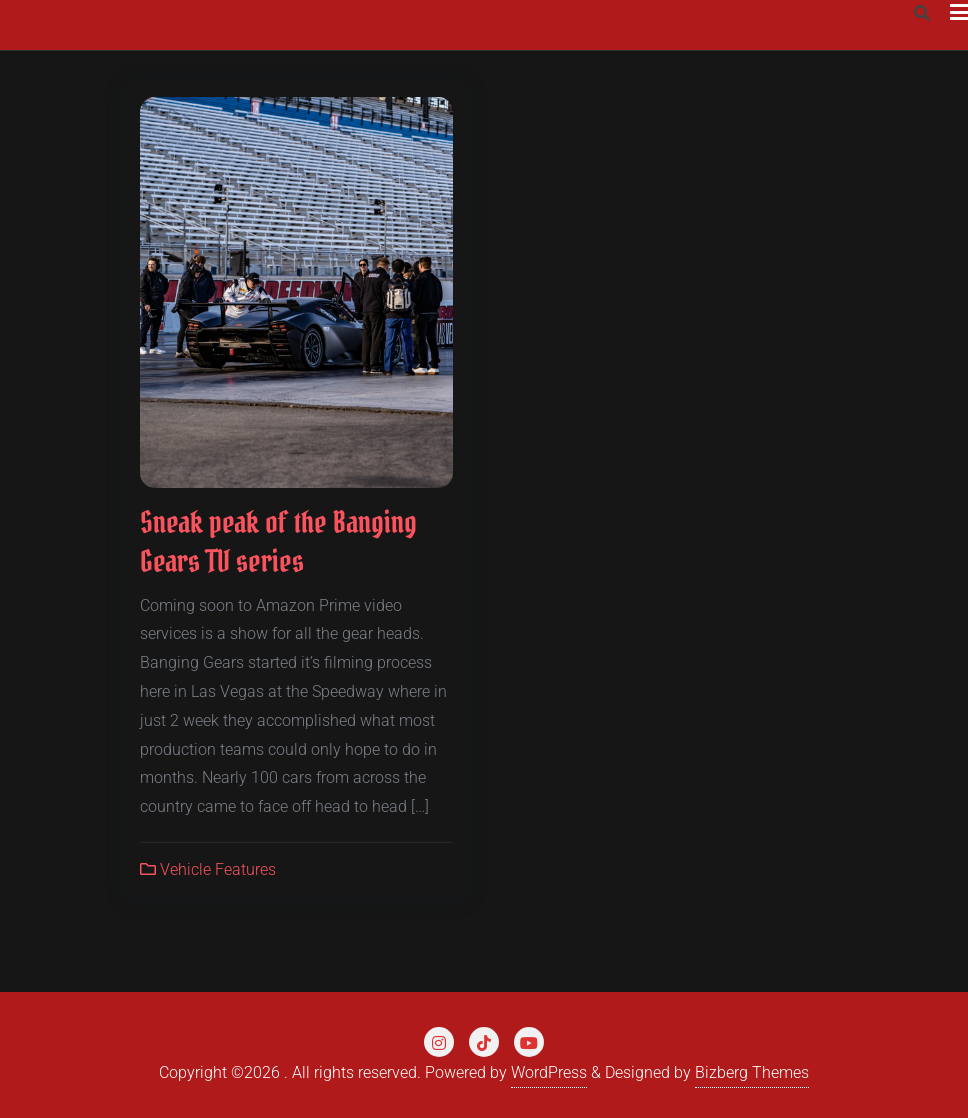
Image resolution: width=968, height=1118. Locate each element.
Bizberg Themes (752, 1072)
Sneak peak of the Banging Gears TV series (278, 541)
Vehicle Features (208, 869)
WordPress (549, 1072)
